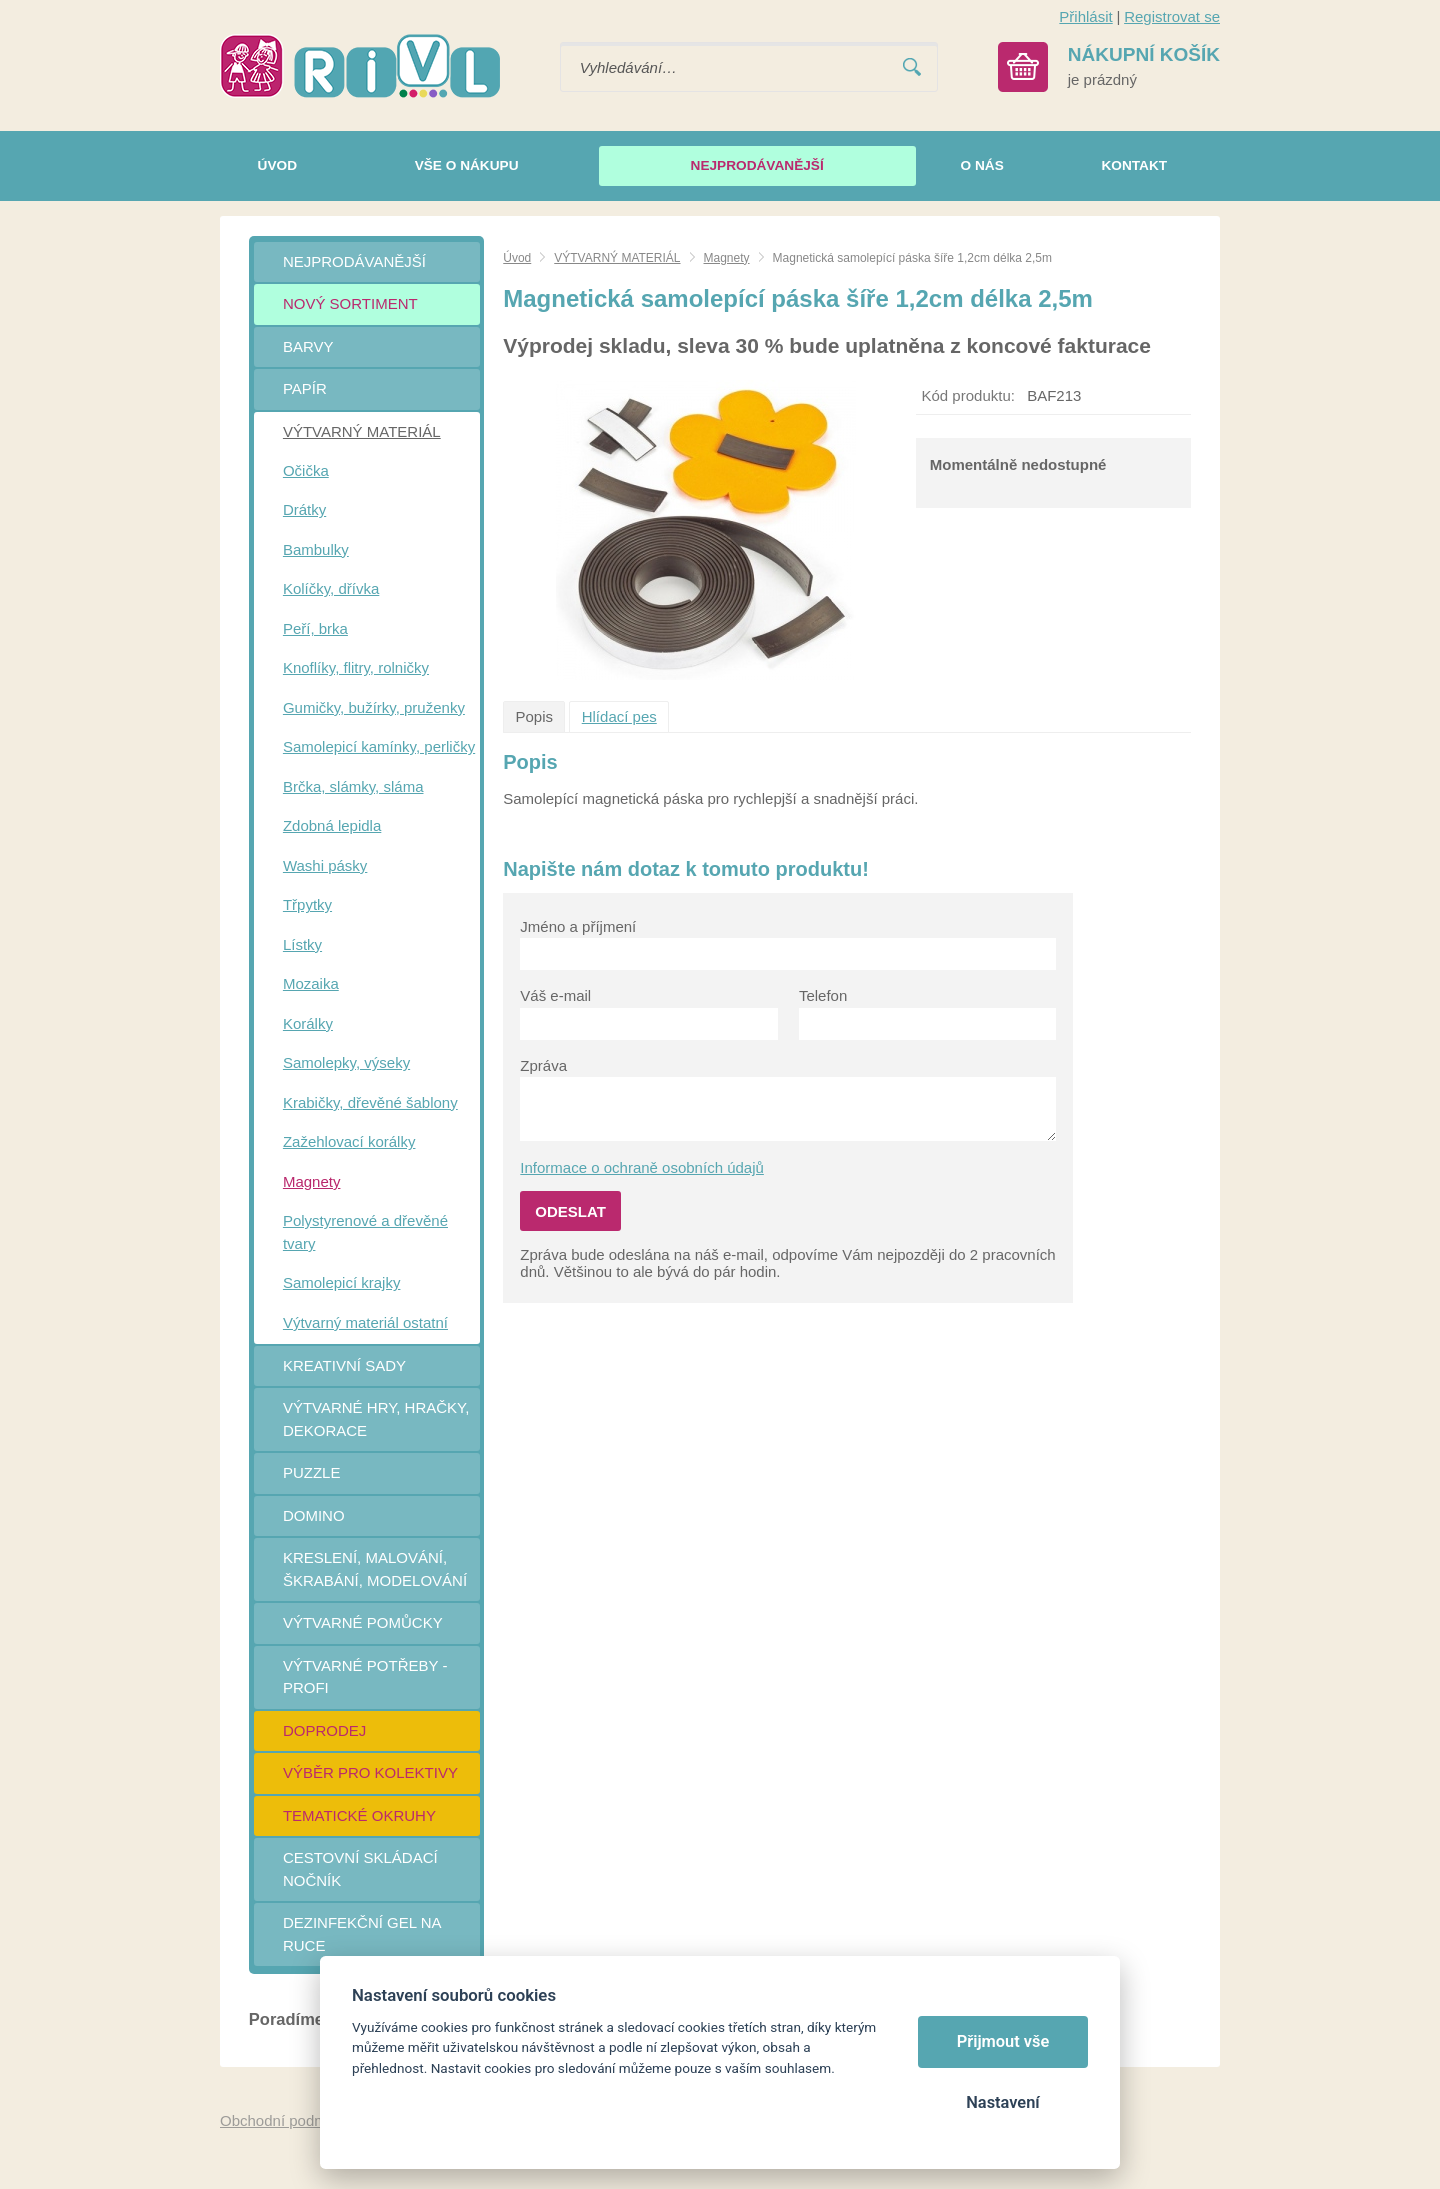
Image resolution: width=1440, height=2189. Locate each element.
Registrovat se (1172, 16)
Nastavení (1002, 2102)
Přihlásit (1085, 16)
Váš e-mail (555, 995)
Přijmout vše (1003, 2041)
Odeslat (570, 1211)
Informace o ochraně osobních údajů (642, 1167)
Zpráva (543, 1065)
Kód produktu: (968, 395)
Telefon (823, 995)
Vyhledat (912, 67)
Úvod (517, 258)
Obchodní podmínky (287, 2120)
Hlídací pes (619, 716)
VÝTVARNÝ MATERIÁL (617, 258)
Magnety (727, 258)
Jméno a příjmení (578, 926)
